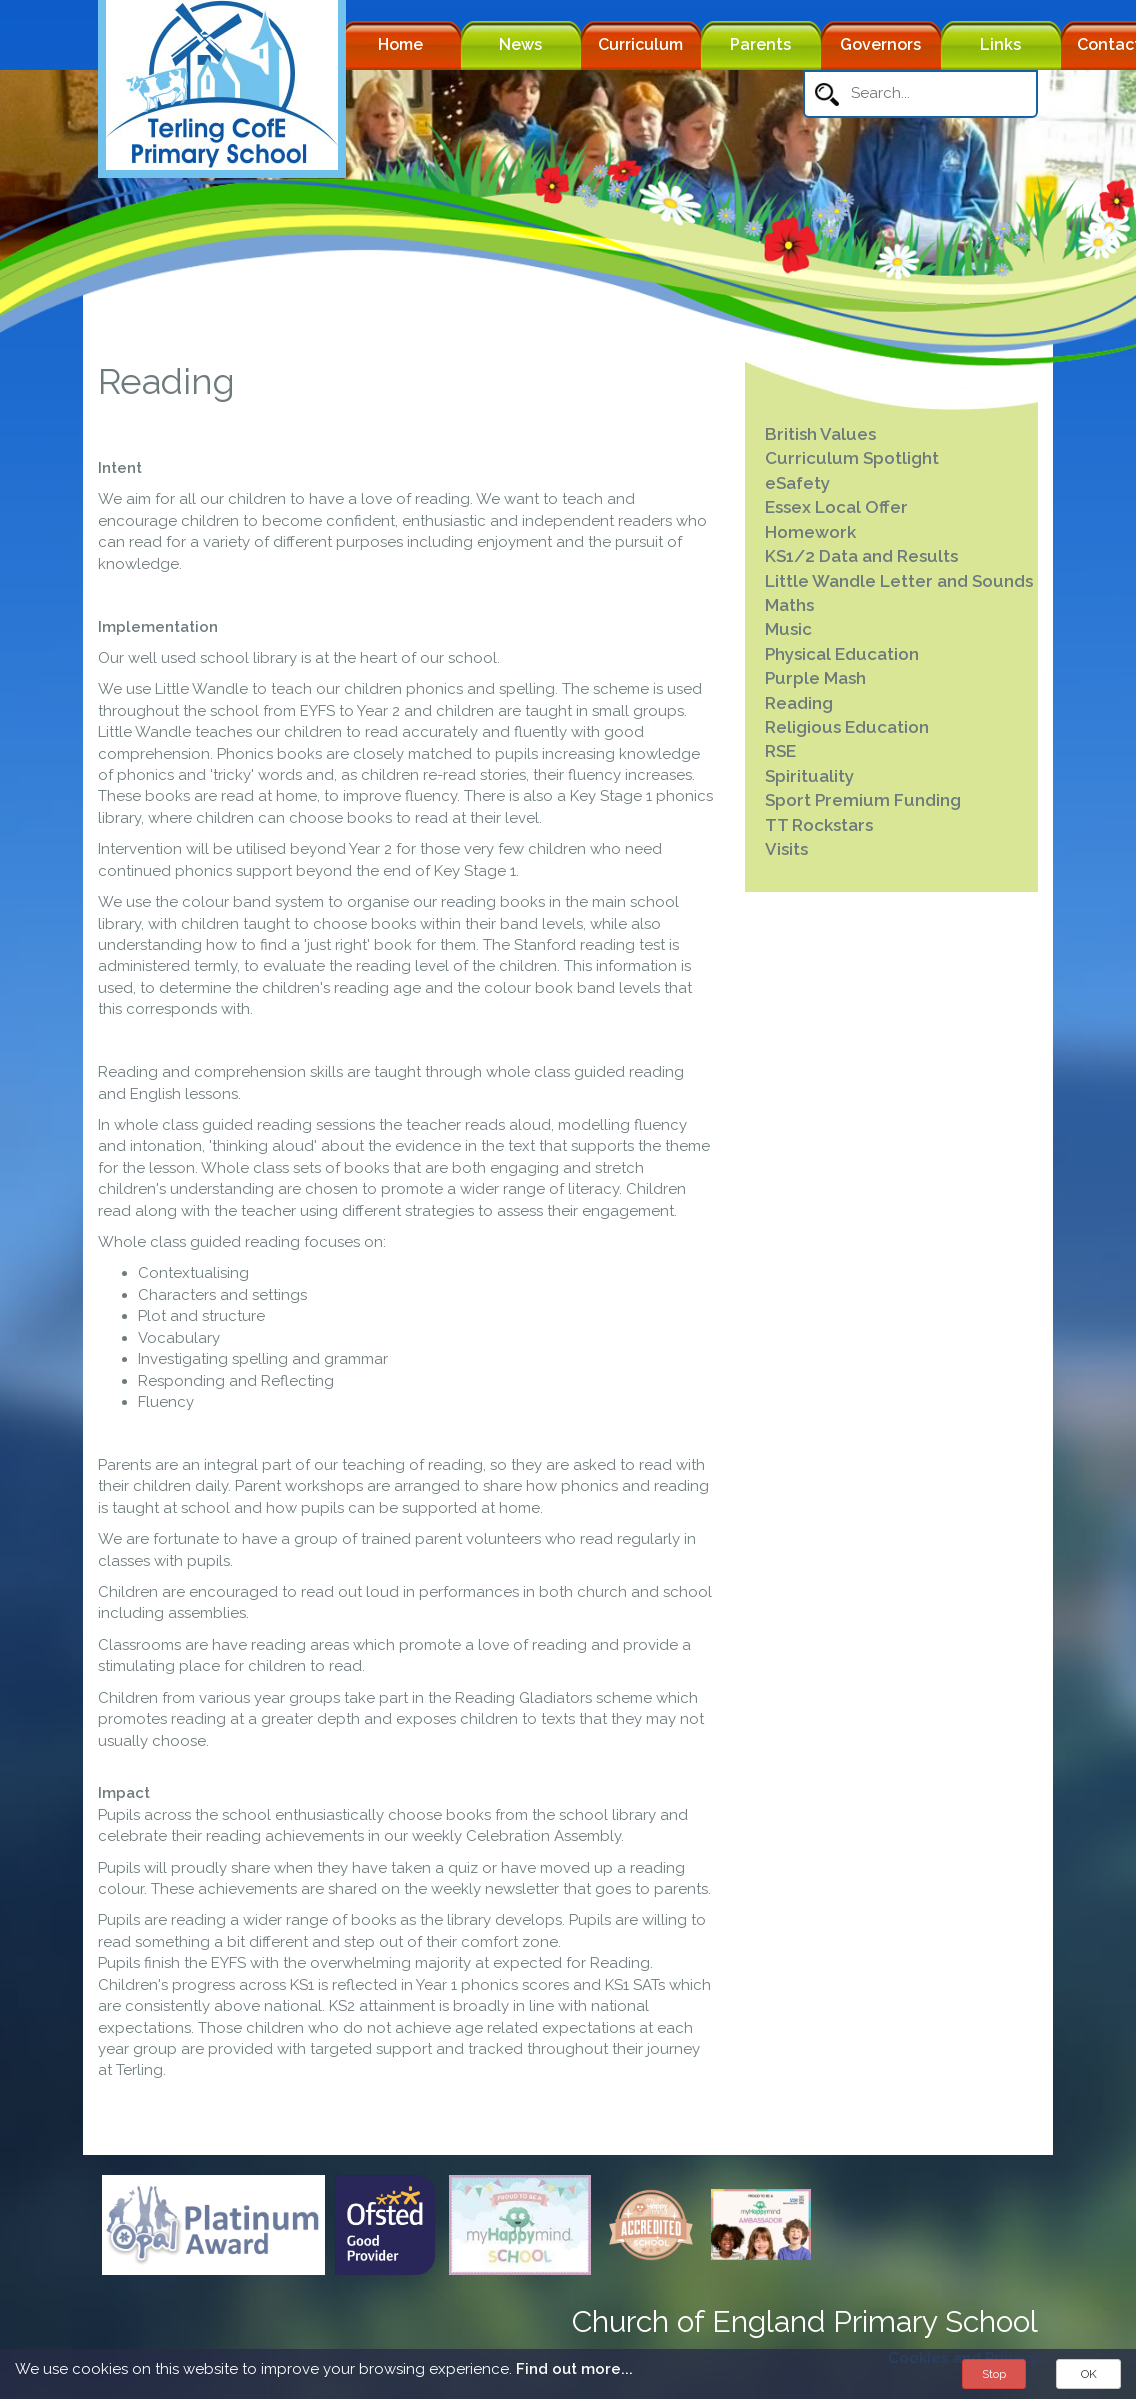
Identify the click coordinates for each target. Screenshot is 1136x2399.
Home (400, 44)
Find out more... (574, 2369)
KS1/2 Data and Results (861, 556)
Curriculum (640, 44)
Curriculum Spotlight (852, 458)
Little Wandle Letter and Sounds (899, 581)
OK (1089, 2374)
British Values (820, 434)
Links (1000, 44)
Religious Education (847, 727)
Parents (760, 44)
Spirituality (809, 776)
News (520, 44)
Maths (789, 605)
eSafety (797, 483)
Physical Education (842, 654)
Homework (810, 532)
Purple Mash (815, 678)
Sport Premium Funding (863, 800)
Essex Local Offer (836, 507)
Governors (880, 44)
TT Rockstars (819, 825)
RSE (780, 751)
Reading (799, 703)
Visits (786, 849)
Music (788, 629)
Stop (994, 2374)
